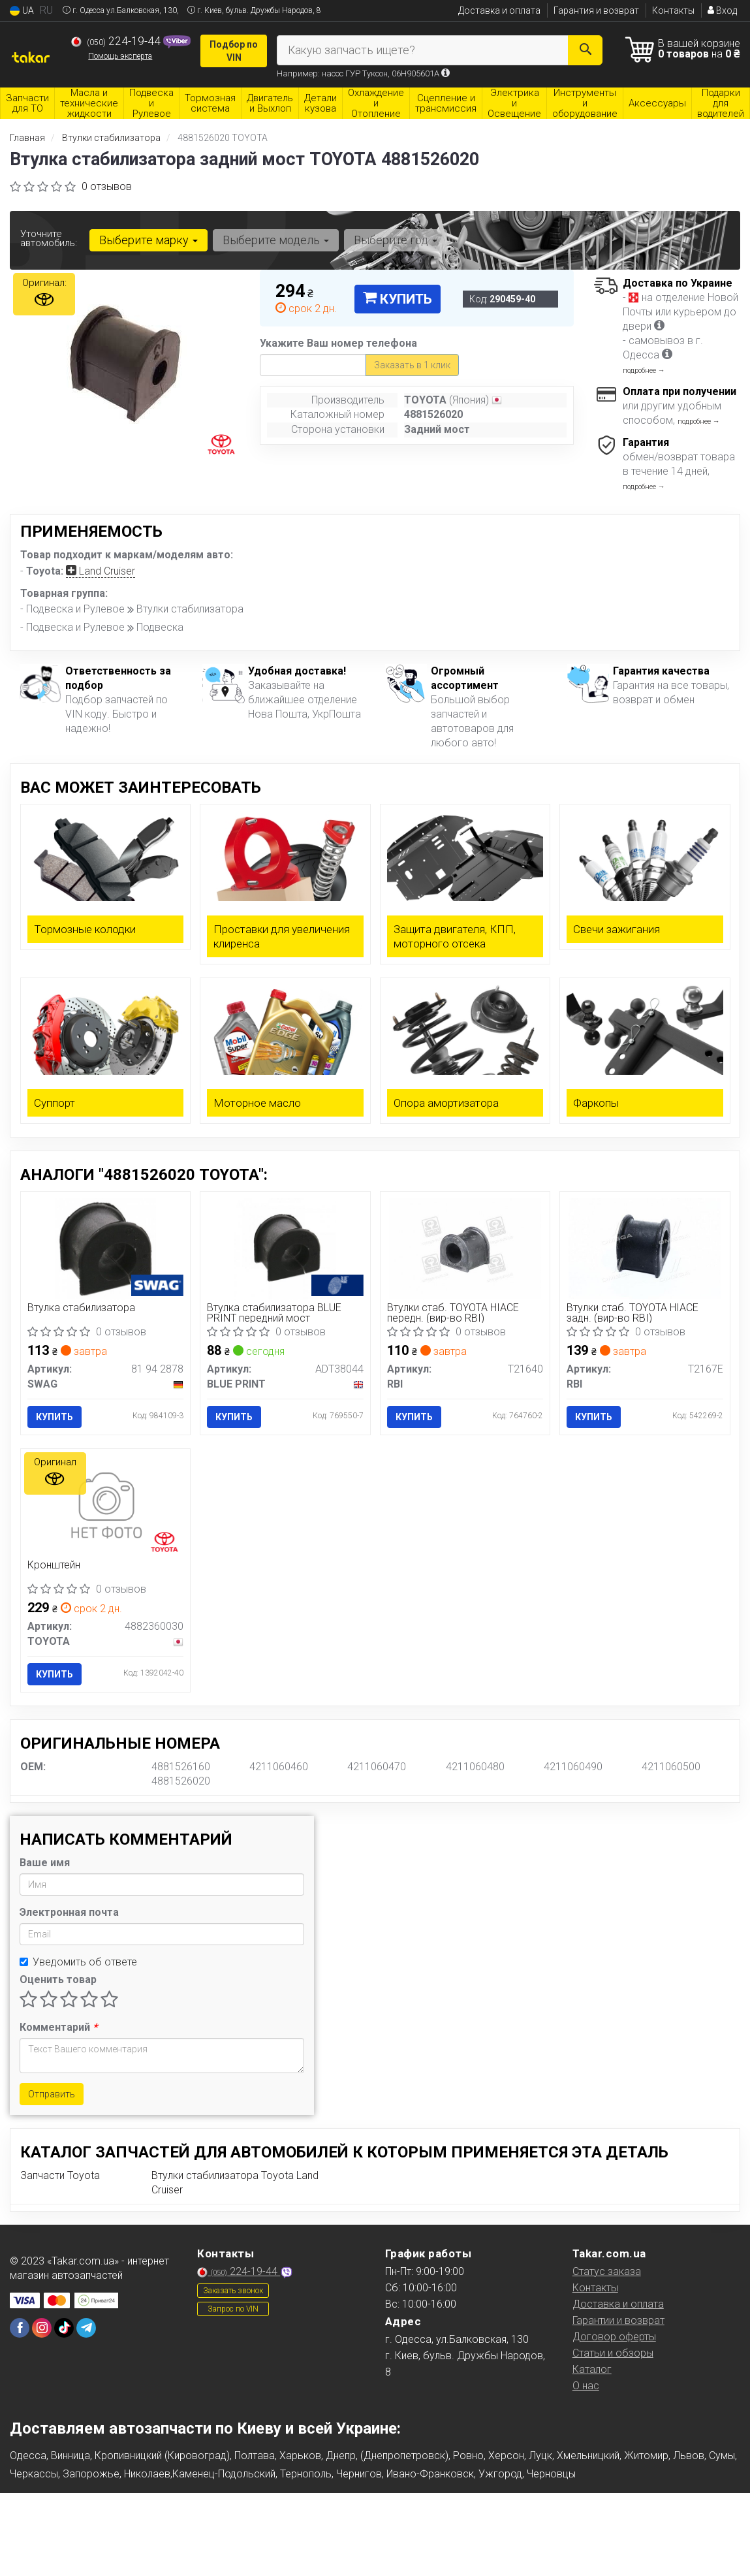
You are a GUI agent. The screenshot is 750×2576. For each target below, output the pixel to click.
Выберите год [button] (395, 240)
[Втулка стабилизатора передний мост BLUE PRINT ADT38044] (285, 1248)
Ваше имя (45, 1862)
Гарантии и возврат (618, 2320)
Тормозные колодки (85, 929)
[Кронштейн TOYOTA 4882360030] (105, 1505)
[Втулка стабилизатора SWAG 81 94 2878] (105, 1248)
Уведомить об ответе (78, 1962)
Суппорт (54, 1102)
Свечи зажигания (616, 929)
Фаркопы (596, 1102)
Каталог (592, 2369)
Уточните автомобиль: (48, 238)
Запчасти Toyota (60, 2175)
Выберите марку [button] (148, 240)
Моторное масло (257, 1102)
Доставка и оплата (499, 10)
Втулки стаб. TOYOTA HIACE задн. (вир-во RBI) (632, 1313)
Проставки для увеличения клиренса (281, 936)
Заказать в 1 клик (412, 365)
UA (22, 10)
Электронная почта (69, 1912)
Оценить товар (58, 1979)
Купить (397, 299)
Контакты (673, 10)
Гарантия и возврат (596, 10)
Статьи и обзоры (612, 2353)
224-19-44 (117, 41)
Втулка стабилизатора (81, 1308)
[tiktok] (64, 2328)
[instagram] (42, 2328)
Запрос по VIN (233, 2309)
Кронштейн (53, 1565)
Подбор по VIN (234, 51)
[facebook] (19, 2328)
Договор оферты (614, 2336)
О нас (585, 2385)
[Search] (585, 50)
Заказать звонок (233, 2290)
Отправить (51, 2094)
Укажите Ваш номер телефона (338, 343)
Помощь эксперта (120, 56)
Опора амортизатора (446, 1102)
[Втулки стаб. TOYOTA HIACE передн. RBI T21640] (465, 1248)
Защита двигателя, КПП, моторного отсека (455, 936)
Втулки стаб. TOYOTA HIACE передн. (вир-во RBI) (453, 1313)
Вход (722, 10)
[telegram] (86, 2328)
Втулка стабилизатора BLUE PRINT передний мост (274, 1313)
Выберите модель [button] (276, 240)
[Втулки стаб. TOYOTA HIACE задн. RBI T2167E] (645, 1248)
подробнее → (644, 370)
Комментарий (58, 2027)
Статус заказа (606, 2271)
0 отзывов (107, 186)
